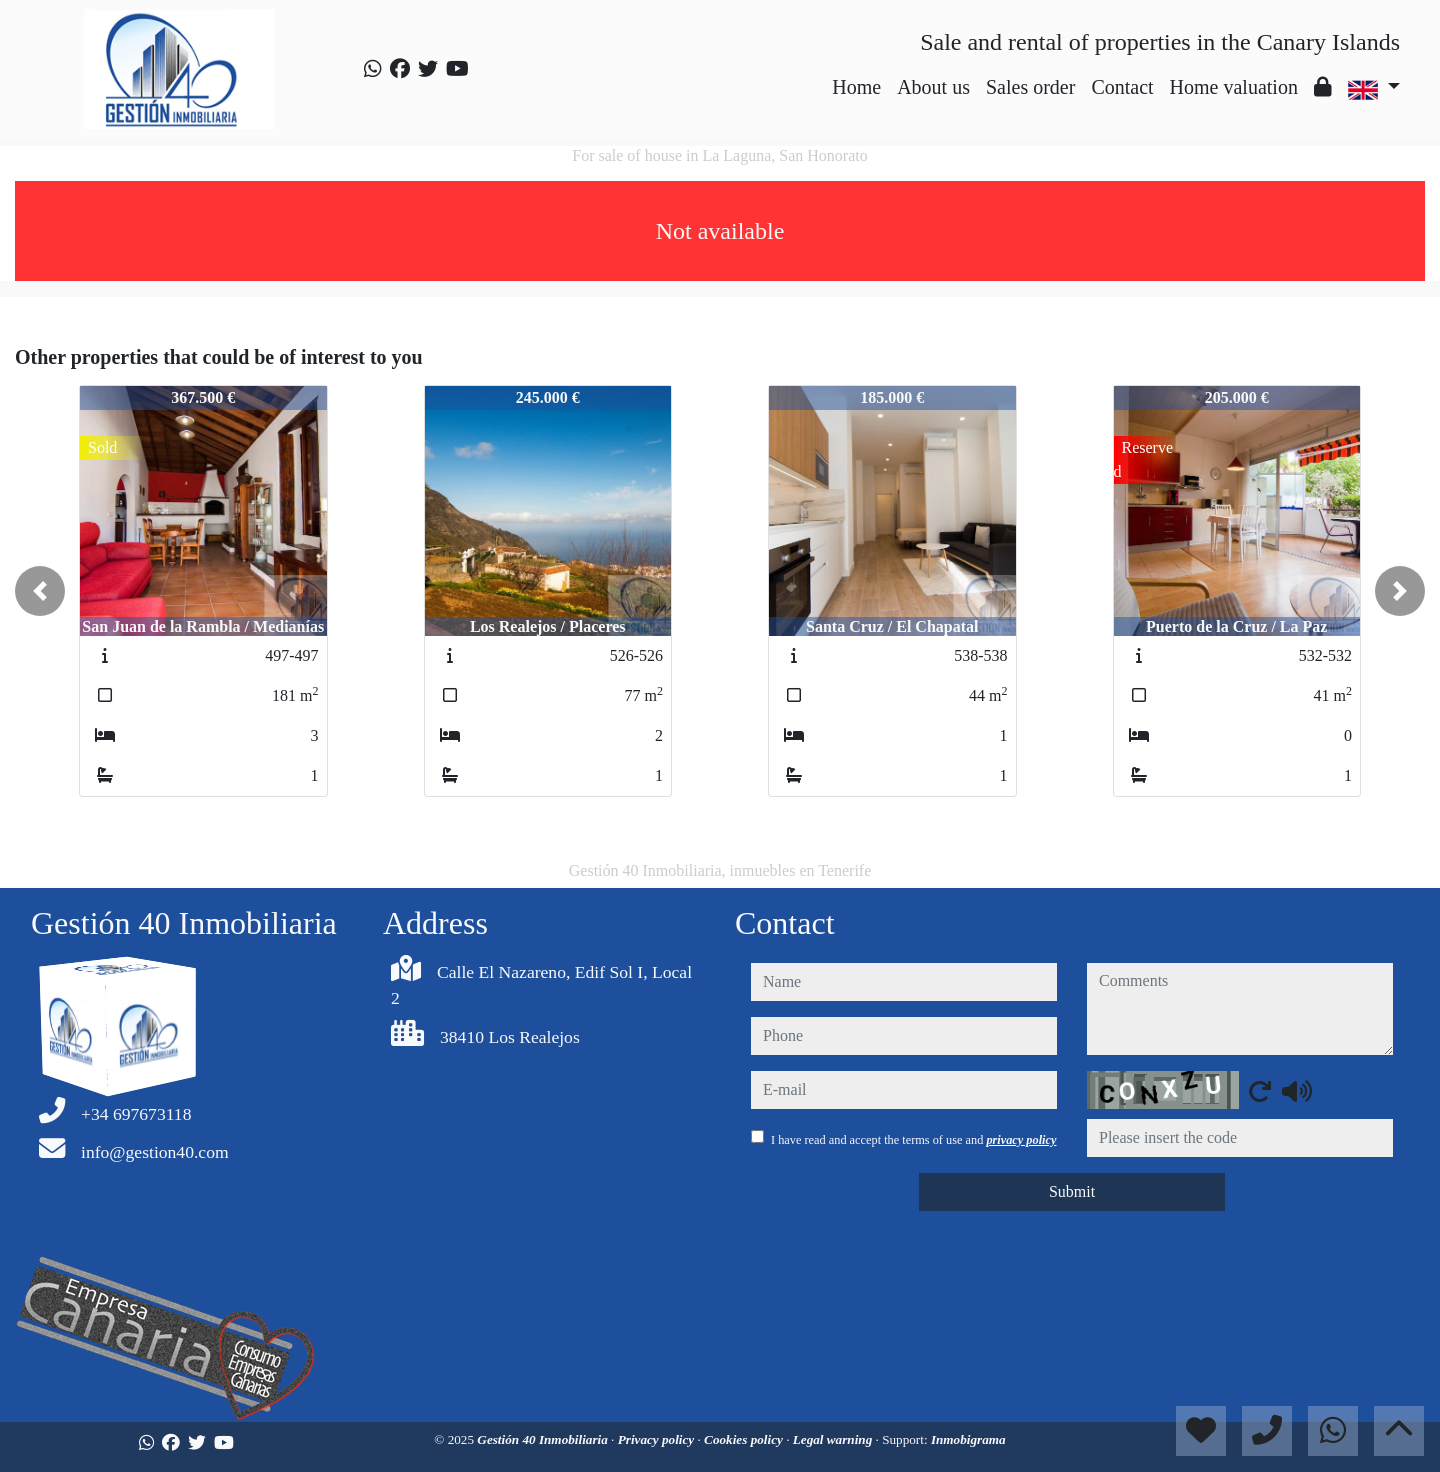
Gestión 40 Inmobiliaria (544, 1439)
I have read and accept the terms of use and (913, 1140)
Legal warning (834, 1439)
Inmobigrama (968, 1439)
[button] (40, 591)
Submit (1072, 1191)
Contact (1122, 87)
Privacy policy (658, 1439)
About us (933, 87)
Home (856, 87)
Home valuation (1234, 87)
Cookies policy (745, 1439)
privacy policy (1021, 1140)
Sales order (1030, 87)
